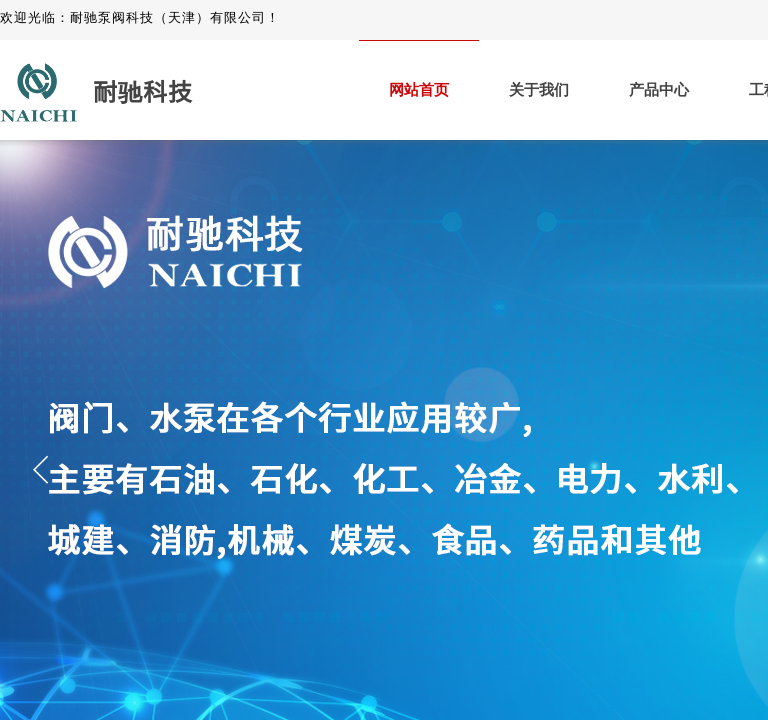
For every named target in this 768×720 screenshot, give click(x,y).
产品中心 (659, 90)
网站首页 (419, 90)
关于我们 (539, 90)
